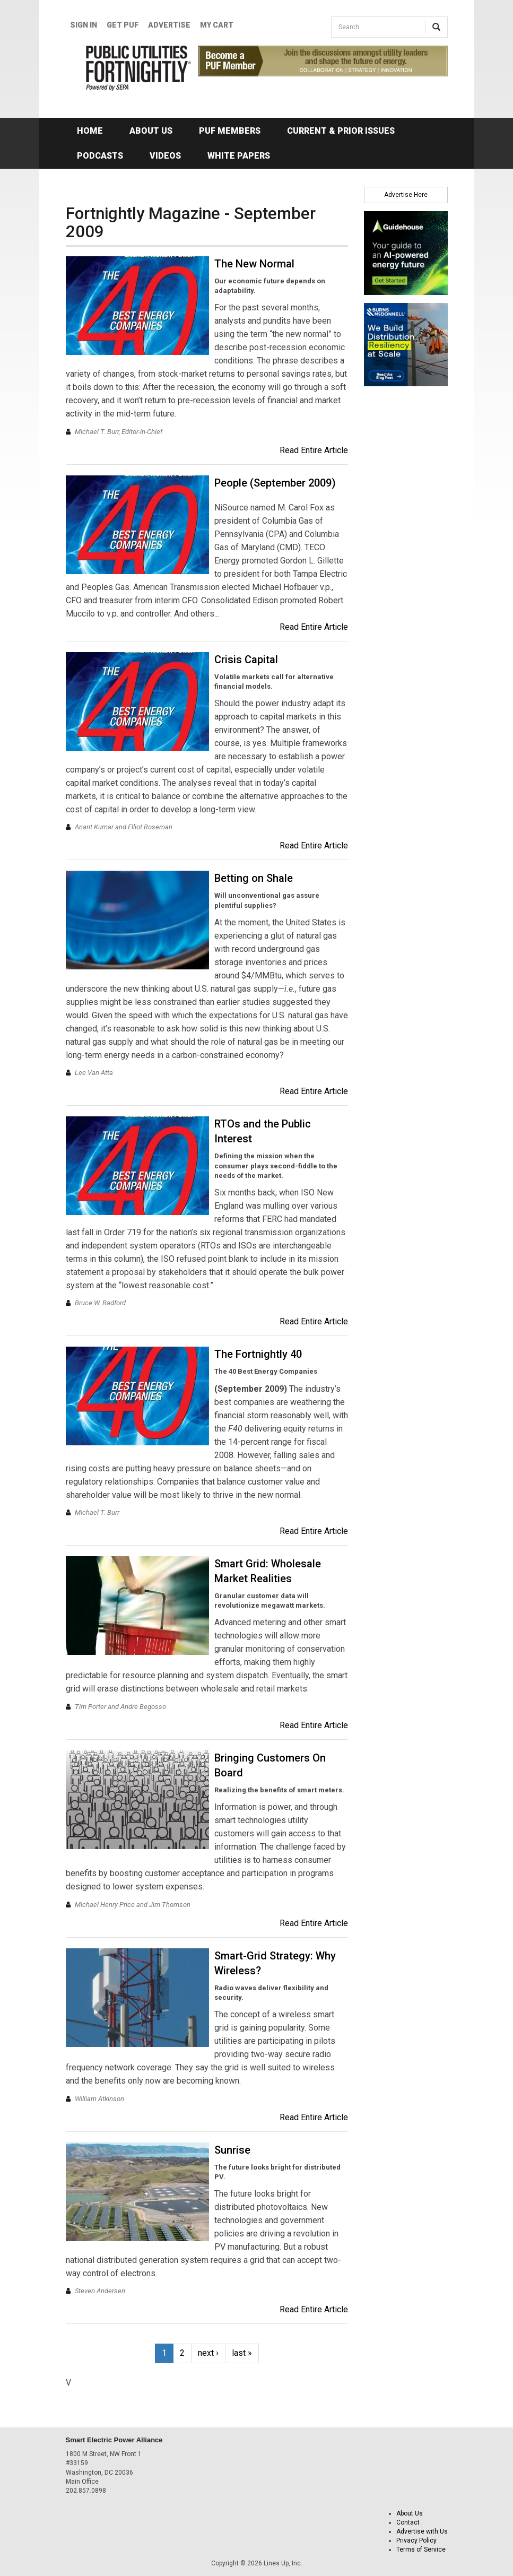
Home (90, 131)
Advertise (169, 25)
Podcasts (100, 156)
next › (208, 2353)
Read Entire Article (314, 450)
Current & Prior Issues (341, 131)
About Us (150, 131)
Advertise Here (406, 194)
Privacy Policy (416, 2540)
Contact (408, 2522)
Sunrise (232, 2150)
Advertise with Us (422, 2531)
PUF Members (229, 131)
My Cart (216, 25)
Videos (165, 156)
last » (242, 2353)
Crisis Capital (246, 659)
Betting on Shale (253, 878)
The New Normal (254, 263)
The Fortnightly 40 (258, 1354)
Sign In (83, 25)
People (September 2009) (275, 482)
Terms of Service (421, 2549)
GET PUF (122, 25)
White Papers (238, 156)
